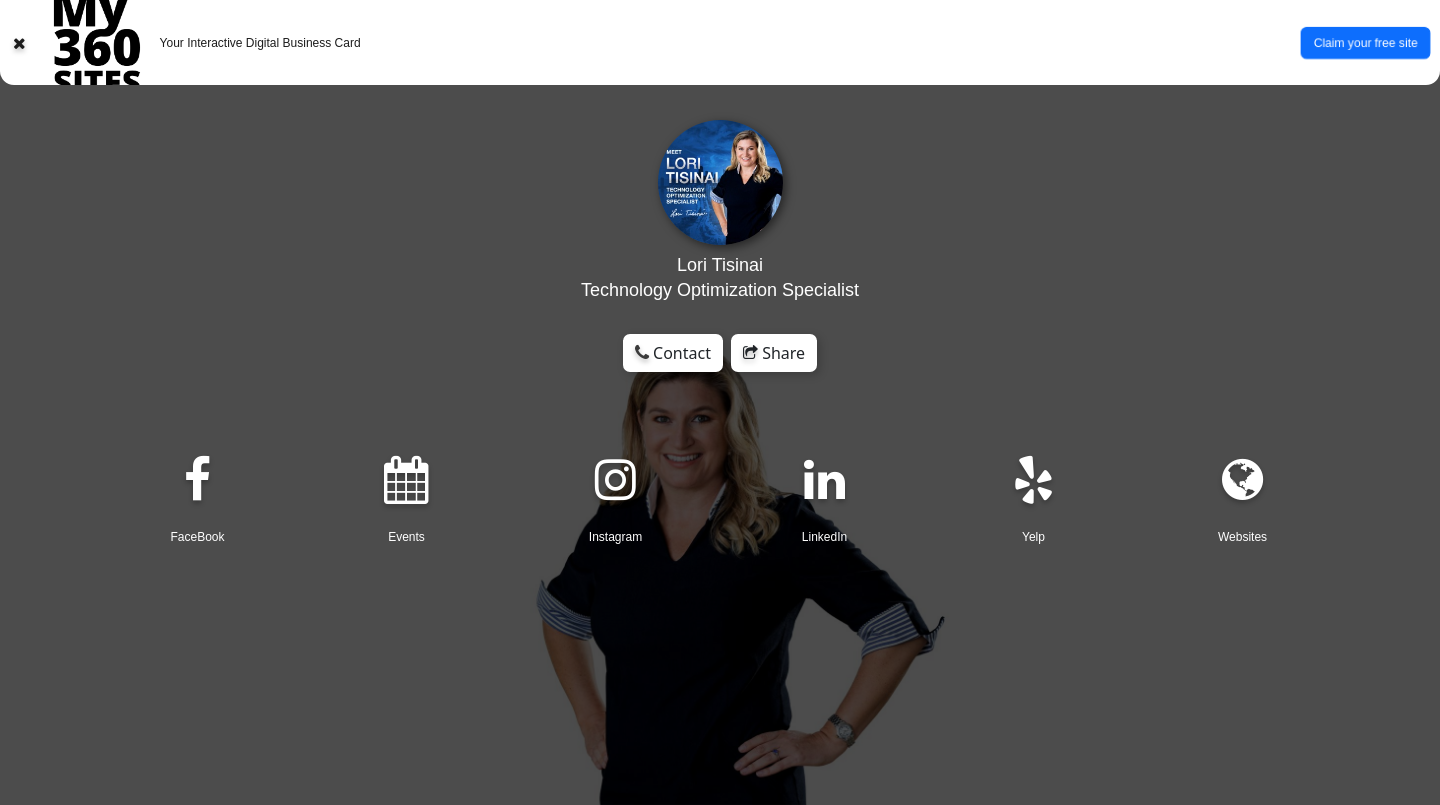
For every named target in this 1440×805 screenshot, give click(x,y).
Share (774, 353)
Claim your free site (1365, 42)
